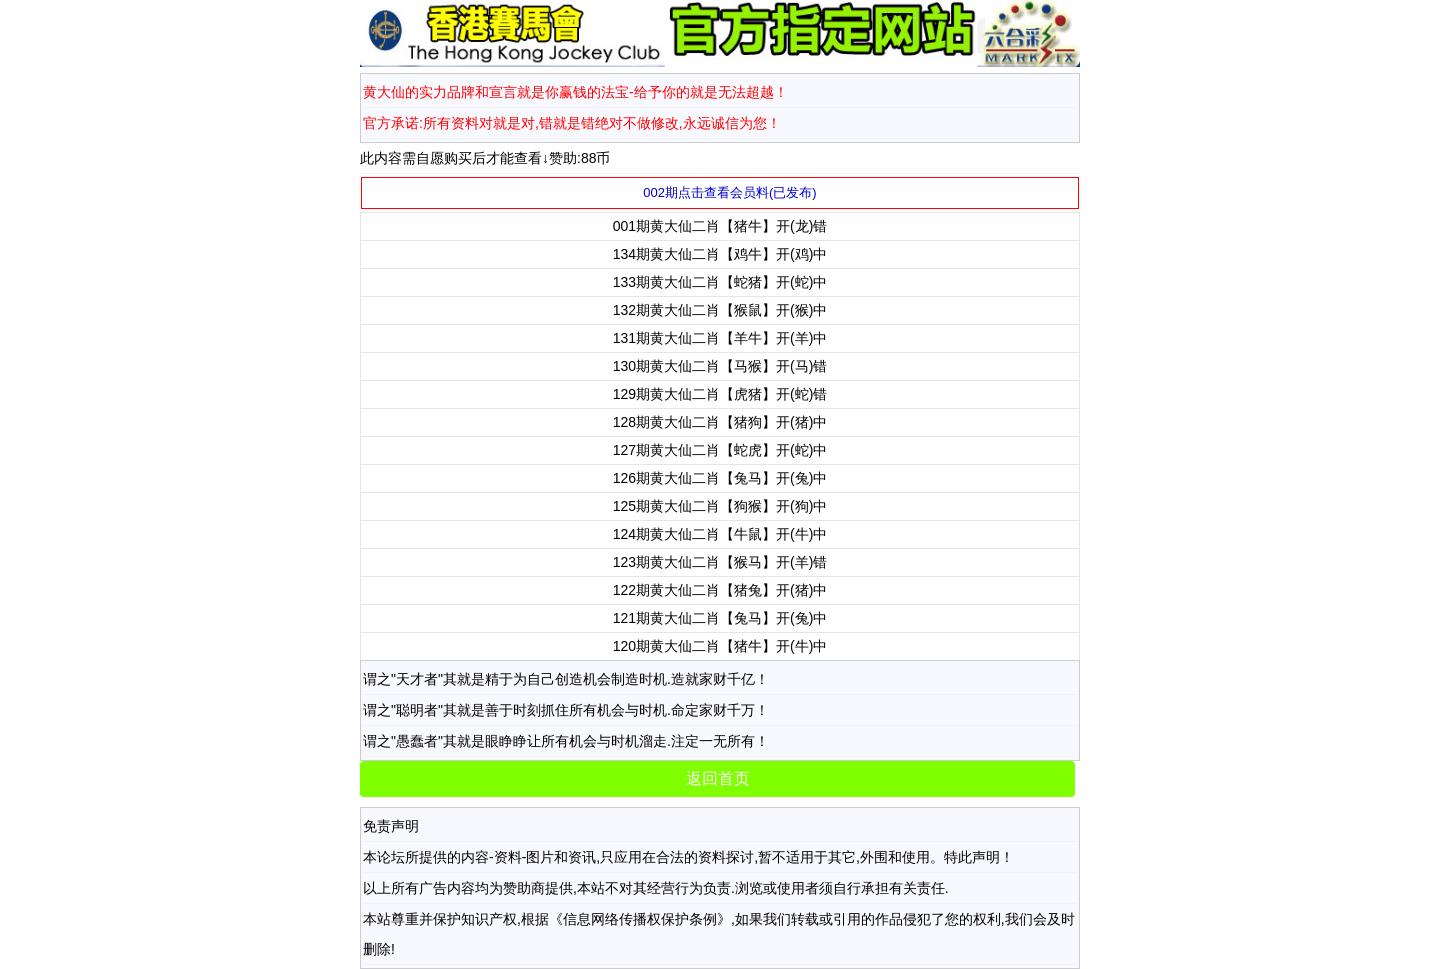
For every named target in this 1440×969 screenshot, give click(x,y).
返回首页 (718, 778)
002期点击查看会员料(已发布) (729, 192)
